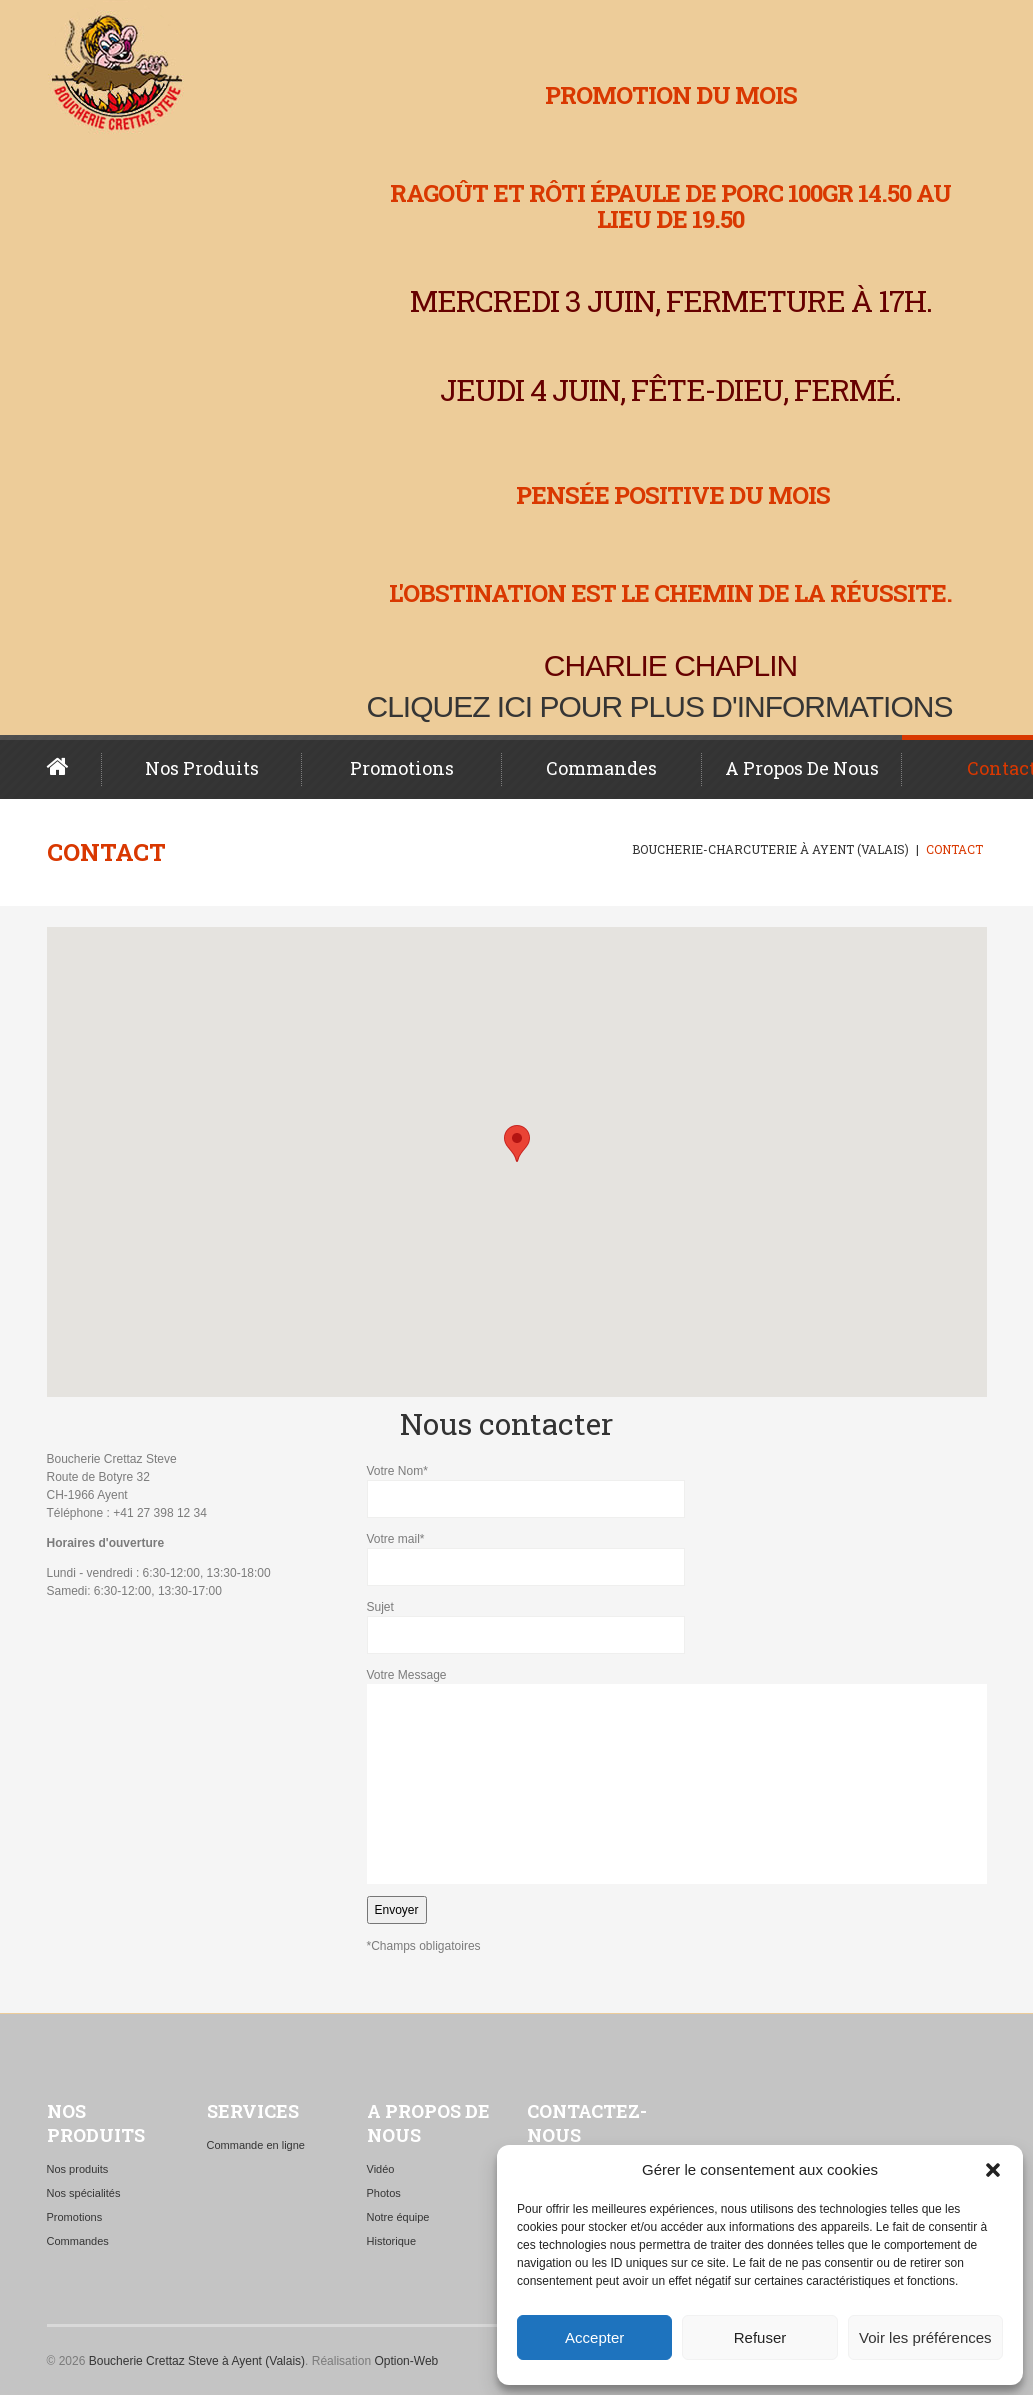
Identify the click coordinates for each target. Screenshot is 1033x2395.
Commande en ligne (256, 2145)
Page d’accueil (74, 767)
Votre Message (677, 1776)
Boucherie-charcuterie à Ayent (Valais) (770, 849)
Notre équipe (398, 2217)
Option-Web (406, 2361)
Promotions (402, 768)
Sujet (677, 1627)
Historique (392, 2241)
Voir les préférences (925, 2337)
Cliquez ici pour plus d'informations (660, 706)
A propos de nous (802, 768)
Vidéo (381, 2169)
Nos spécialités (84, 2193)
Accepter (594, 2337)
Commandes (601, 768)
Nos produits (202, 768)
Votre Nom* (677, 1491)
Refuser (760, 2337)
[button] (993, 2170)
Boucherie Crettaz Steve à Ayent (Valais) (197, 2361)
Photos (384, 2193)
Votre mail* (677, 1559)
